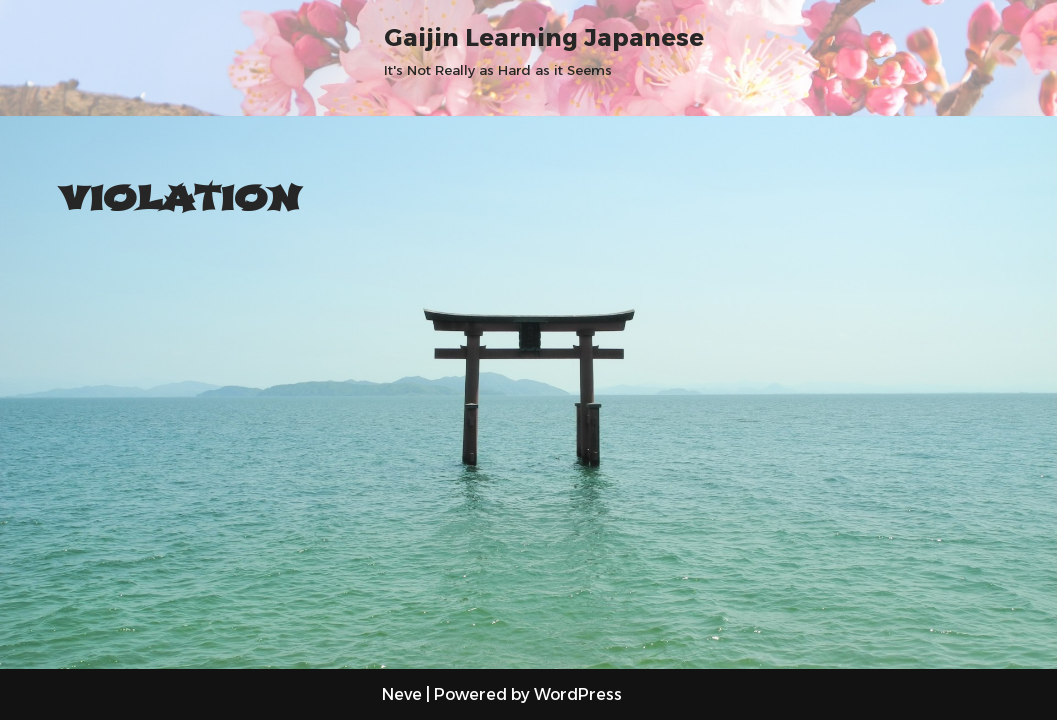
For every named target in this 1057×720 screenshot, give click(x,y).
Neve (402, 694)
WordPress (578, 694)
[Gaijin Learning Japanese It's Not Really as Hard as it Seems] (544, 49)
